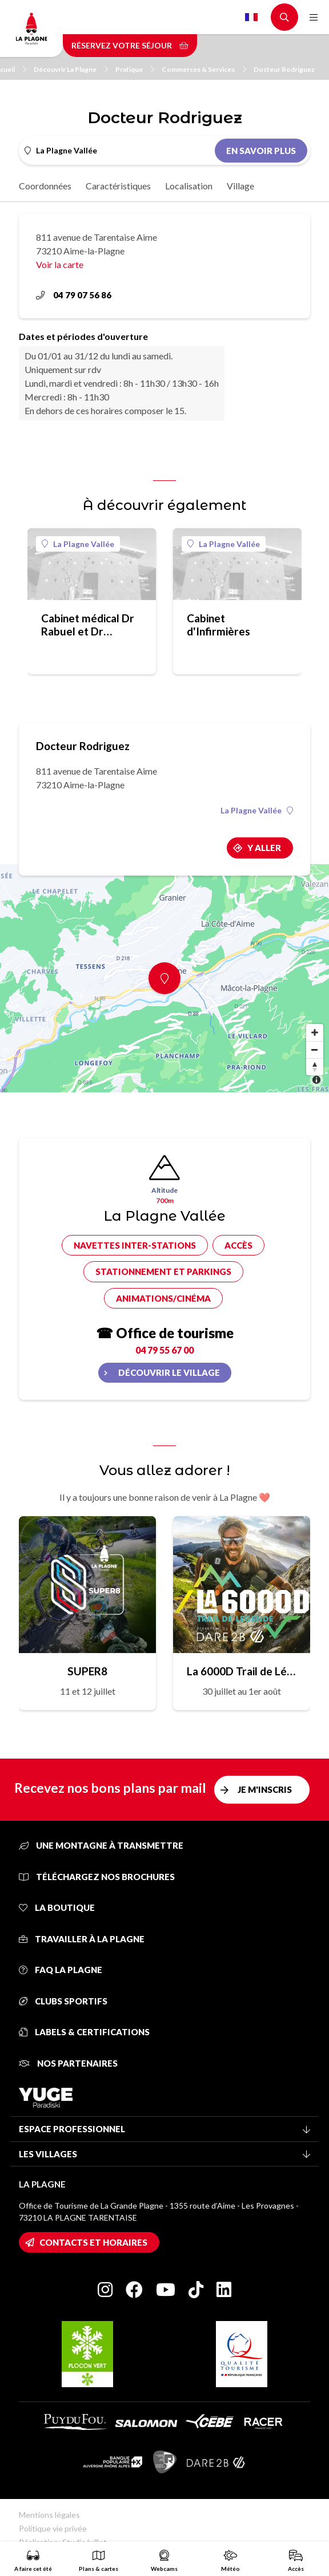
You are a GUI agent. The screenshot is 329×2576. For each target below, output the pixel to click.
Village (240, 185)
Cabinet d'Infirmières (218, 624)
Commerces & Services (204, 69)
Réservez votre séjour (129, 45)
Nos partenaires (68, 2063)
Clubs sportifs (63, 2001)
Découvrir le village (169, 1372)
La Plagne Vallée (78, 544)
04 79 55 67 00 (164, 1349)
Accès (238, 1245)
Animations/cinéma (163, 1298)
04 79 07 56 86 (73, 295)
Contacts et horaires (93, 2242)
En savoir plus (261, 150)
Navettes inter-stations (135, 1245)
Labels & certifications (84, 2032)
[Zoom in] (314, 1032)
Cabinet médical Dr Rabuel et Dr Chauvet (87, 624)
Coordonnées (45, 185)
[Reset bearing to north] (314, 1066)
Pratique (134, 69)
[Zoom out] (314, 1049)
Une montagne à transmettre (101, 1845)
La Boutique (57, 1907)
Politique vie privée (53, 2528)
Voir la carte (59, 264)
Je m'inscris (265, 1789)
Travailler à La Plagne (82, 1939)
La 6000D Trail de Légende (241, 1671)
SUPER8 (87, 1671)
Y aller (264, 848)
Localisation (188, 185)
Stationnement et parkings (163, 1271)
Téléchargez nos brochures (97, 1877)
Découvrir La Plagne (71, 69)
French (251, 17)
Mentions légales (49, 2515)
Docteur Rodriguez (284, 69)
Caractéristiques (118, 185)
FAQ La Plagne (60, 1970)
